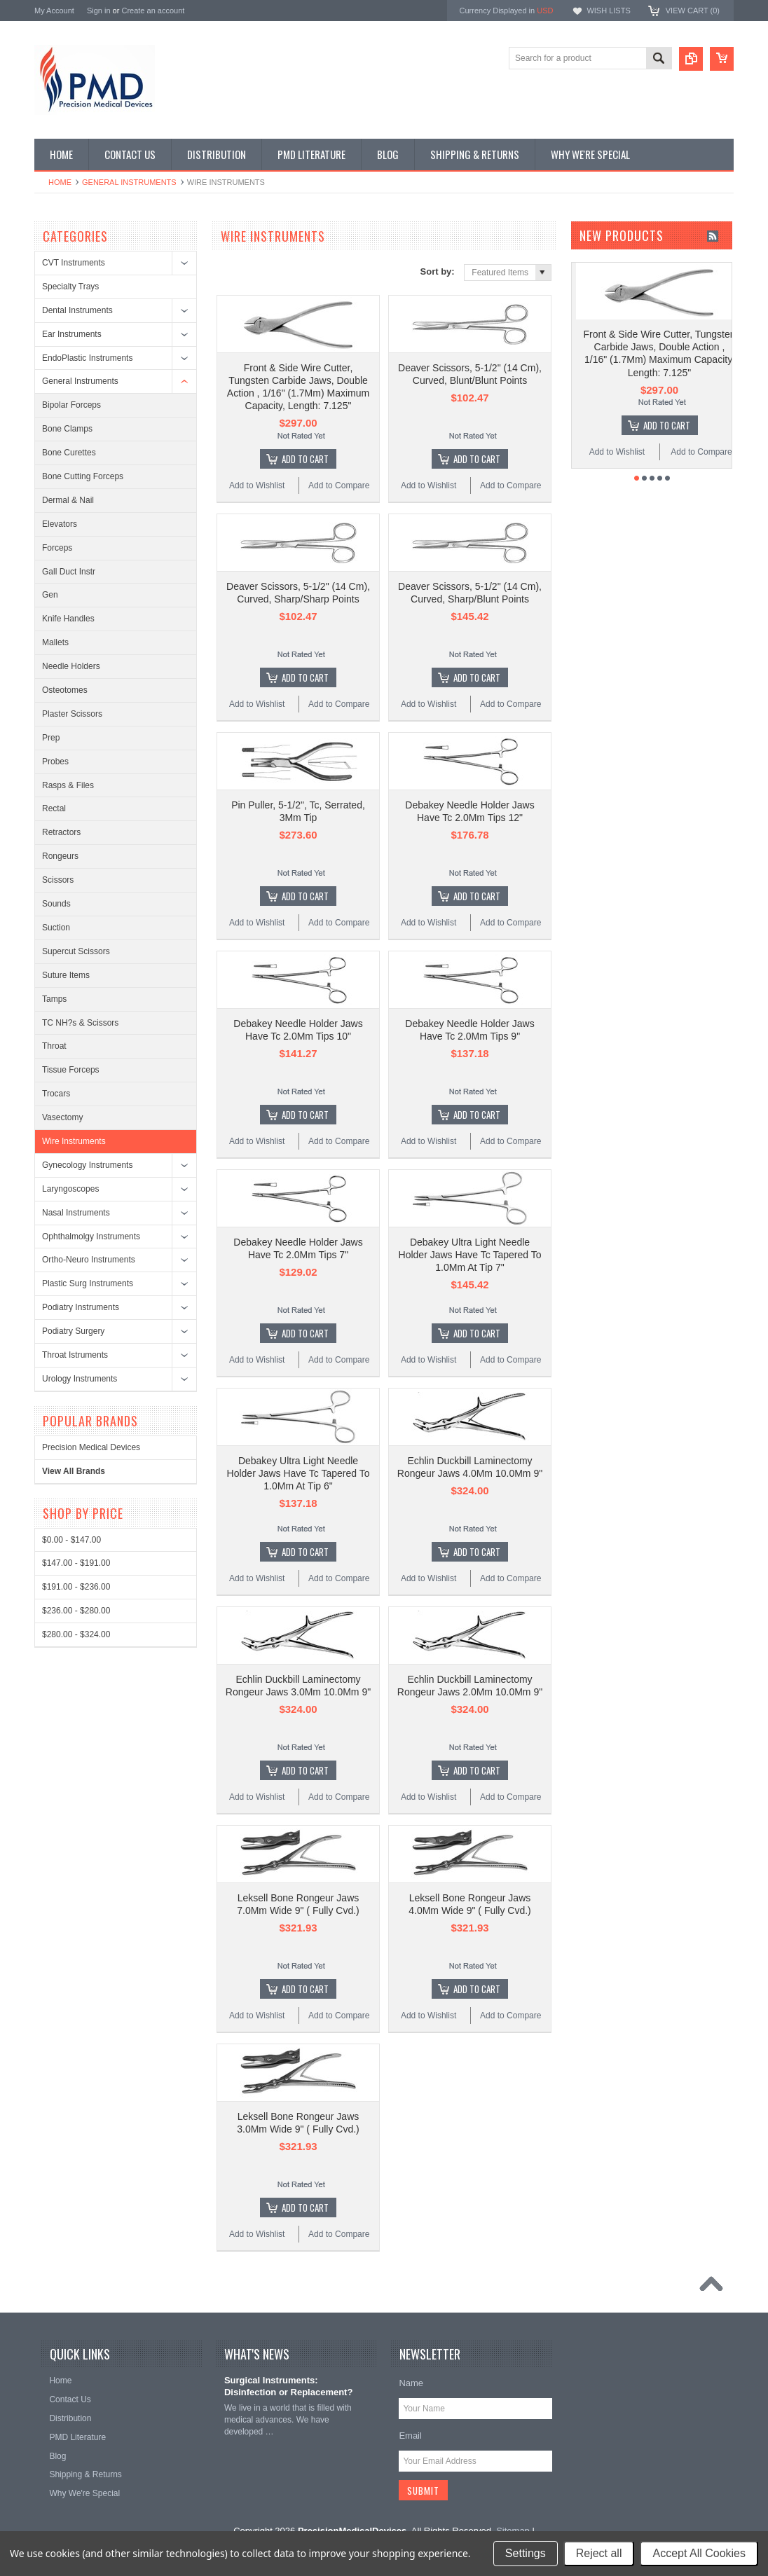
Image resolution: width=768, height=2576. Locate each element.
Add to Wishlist (256, 485)
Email (410, 2435)
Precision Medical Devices (91, 1447)
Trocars (56, 1093)
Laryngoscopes (70, 1189)
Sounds (56, 904)
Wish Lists (608, 10)
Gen (50, 595)
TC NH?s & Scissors (80, 1023)
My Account (54, 10)
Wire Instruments (74, 1141)
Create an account (152, 10)
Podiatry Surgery (73, 1331)
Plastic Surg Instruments (87, 1283)
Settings (525, 2553)
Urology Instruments (79, 1379)
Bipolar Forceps (71, 405)
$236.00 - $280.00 (76, 1611)
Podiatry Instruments (80, 1307)
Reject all (599, 2553)
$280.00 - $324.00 (76, 1634)
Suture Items (66, 975)
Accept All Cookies (699, 2553)
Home (59, 182)
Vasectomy (62, 1117)
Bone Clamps (67, 429)
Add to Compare (338, 485)
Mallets (55, 642)
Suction (56, 927)
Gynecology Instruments (87, 1165)
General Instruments (129, 182)
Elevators (59, 524)
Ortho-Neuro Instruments (88, 1260)
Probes (55, 761)
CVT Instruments (73, 263)
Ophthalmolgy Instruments (91, 1236)
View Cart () (693, 10)
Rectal (54, 808)
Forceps (57, 548)
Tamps (54, 999)
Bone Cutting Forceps (82, 476)
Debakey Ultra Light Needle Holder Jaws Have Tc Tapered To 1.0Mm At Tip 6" (298, 1473)
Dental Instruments (77, 310)
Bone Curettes (69, 452)
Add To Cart (305, 459)
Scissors (58, 880)
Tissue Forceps (71, 1070)
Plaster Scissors (72, 714)
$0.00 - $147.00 (71, 1540)
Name (411, 2383)
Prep (51, 738)
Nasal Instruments (76, 1213)
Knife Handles (68, 619)
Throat (54, 1046)
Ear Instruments (72, 334)
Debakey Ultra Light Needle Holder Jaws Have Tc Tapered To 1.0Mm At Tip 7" (470, 1255)
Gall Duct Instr (68, 572)
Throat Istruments (75, 1355)
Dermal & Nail (68, 500)
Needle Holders (71, 666)
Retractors (61, 832)
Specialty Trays (70, 286)
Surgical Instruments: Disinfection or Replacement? (288, 2386)
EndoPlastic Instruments (87, 358)
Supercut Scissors (76, 951)
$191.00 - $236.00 (76, 1587)
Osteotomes (65, 690)
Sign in (99, 10)
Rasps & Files (68, 785)
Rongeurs (60, 856)
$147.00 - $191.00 (76, 1563)
